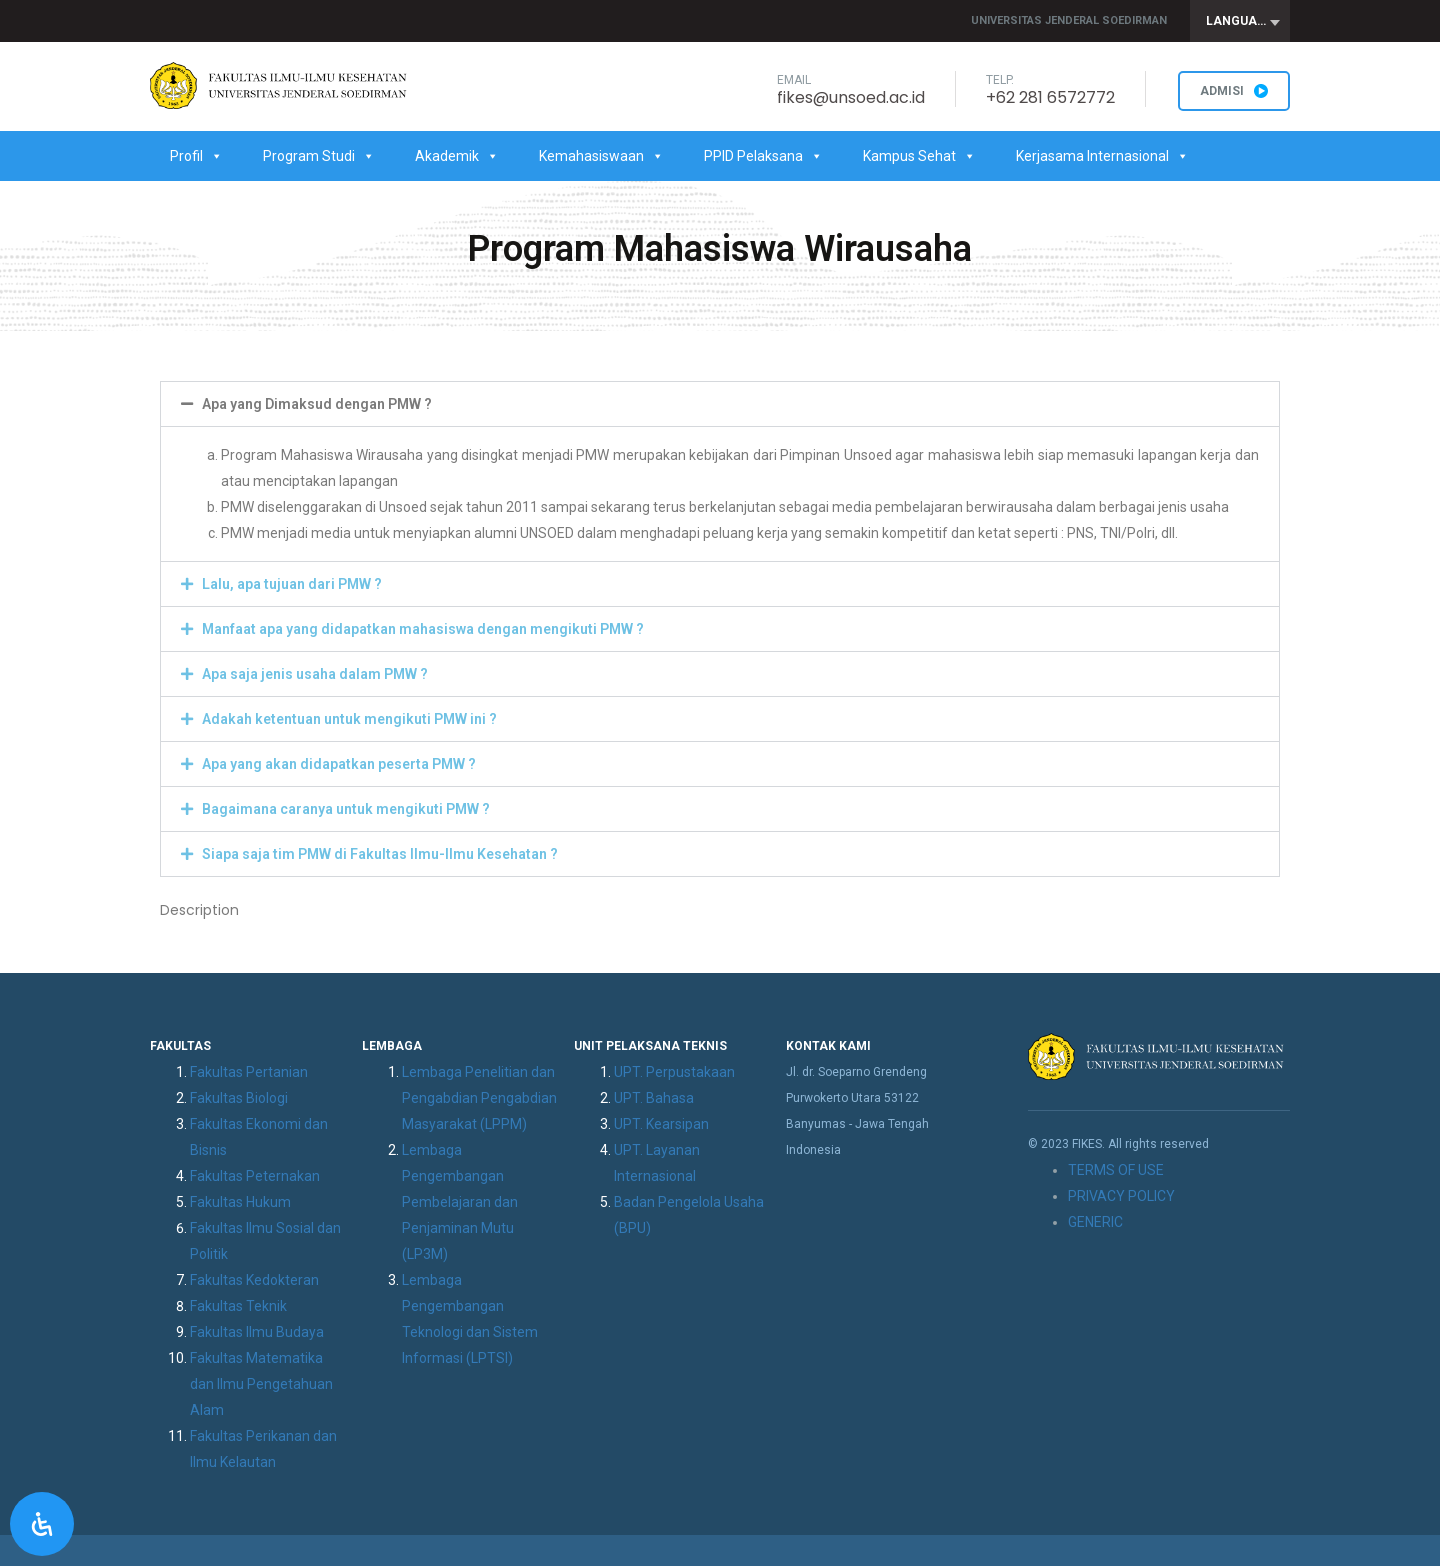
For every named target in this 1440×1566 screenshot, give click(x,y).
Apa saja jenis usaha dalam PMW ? (315, 674)
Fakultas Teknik (238, 1306)
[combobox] (1240, 21)
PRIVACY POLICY (1121, 1196)
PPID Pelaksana (763, 156)
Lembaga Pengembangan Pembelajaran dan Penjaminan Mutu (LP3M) (460, 1202)
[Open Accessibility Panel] (42, 1524)
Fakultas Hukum (240, 1202)
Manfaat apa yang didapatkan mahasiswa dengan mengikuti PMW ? (423, 629)
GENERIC (1095, 1222)
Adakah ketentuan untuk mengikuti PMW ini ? (349, 719)
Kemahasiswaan (601, 156)
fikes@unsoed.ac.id (851, 97)
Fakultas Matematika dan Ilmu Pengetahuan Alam (261, 1384)
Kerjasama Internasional (1102, 156)
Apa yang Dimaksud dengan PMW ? (317, 404)
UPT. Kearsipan (661, 1124)
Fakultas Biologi (239, 1098)
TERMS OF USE (1116, 1170)
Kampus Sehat (919, 156)
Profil (196, 156)
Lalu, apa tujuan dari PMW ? (292, 584)
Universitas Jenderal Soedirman (1069, 20)
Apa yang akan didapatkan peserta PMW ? (339, 764)
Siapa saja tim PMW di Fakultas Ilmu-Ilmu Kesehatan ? (380, 854)
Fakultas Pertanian (249, 1072)
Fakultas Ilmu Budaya (257, 1332)
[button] (720, 404)
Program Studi (319, 156)
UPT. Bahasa (654, 1098)
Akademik (457, 156)
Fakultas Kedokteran (254, 1280)
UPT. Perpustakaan (674, 1072)
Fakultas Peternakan (255, 1176)
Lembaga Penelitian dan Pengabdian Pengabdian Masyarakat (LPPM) (479, 1098)
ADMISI (1234, 91)
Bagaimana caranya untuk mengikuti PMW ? (346, 809)
